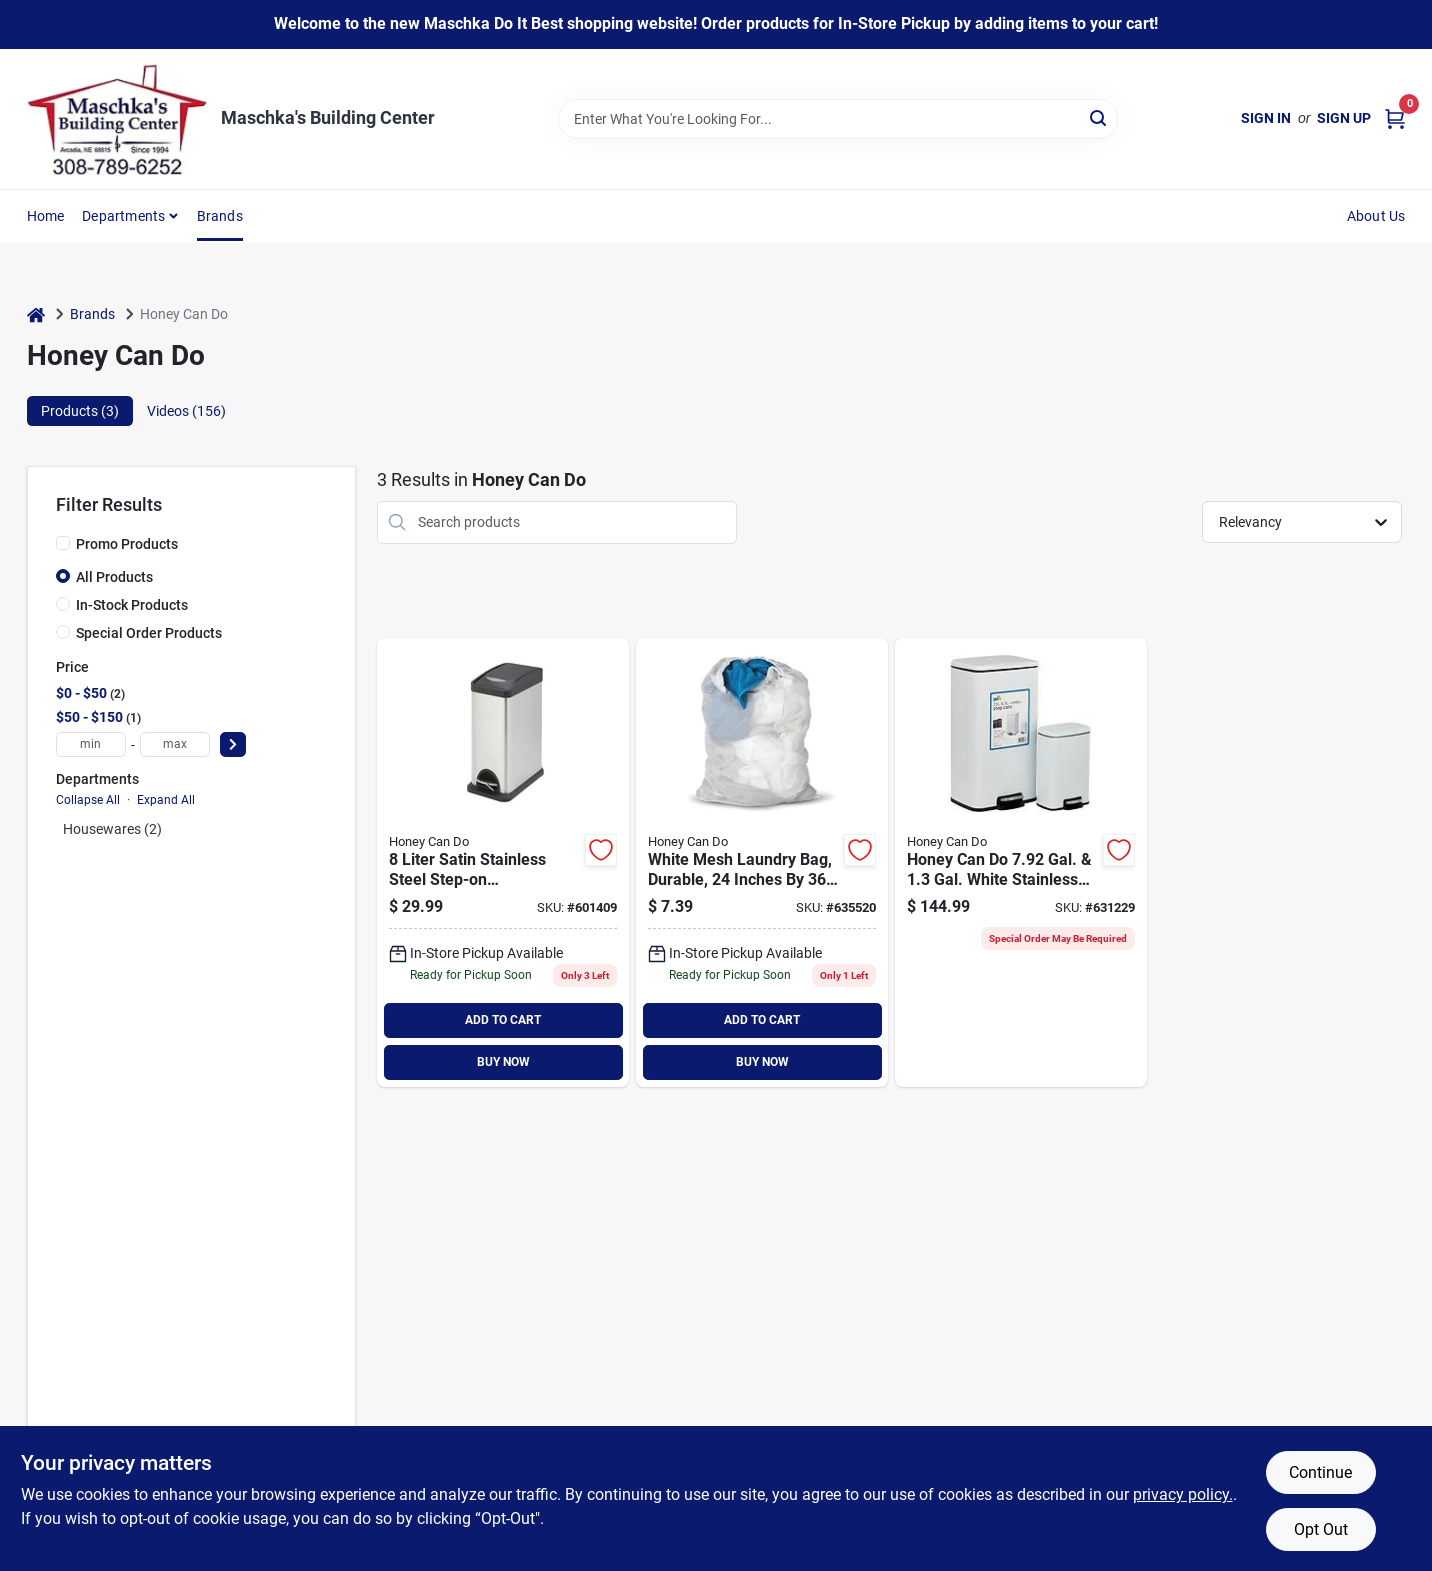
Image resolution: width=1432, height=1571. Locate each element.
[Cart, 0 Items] (1395, 118)
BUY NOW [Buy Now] (503, 1062)
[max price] (175, 744)
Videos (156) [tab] (186, 411)
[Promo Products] (63, 543)
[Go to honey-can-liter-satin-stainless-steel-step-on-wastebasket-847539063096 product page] (503, 862)
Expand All (166, 800)
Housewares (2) (112, 829)
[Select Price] (233, 744)
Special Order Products (149, 633)
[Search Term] (838, 119)
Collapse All (88, 800)
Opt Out (1321, 1529)
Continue (1320, 1472)
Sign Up (1344, 118)
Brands (220, 216)
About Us (1376, 216)
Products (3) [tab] (80, 411)
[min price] (91, 744)
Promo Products (127, 544)
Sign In (1266, 118)
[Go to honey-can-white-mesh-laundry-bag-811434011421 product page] (762, 862)
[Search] (1099, 117)
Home (46, 216)
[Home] (36, 314)
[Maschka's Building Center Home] (117, 119)
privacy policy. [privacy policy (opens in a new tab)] (1183, 1494)
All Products (114, 577)
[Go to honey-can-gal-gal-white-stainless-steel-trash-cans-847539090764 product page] (1021, 862)
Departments (123, 216)
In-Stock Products (132, 605)
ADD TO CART (503, 1020)
